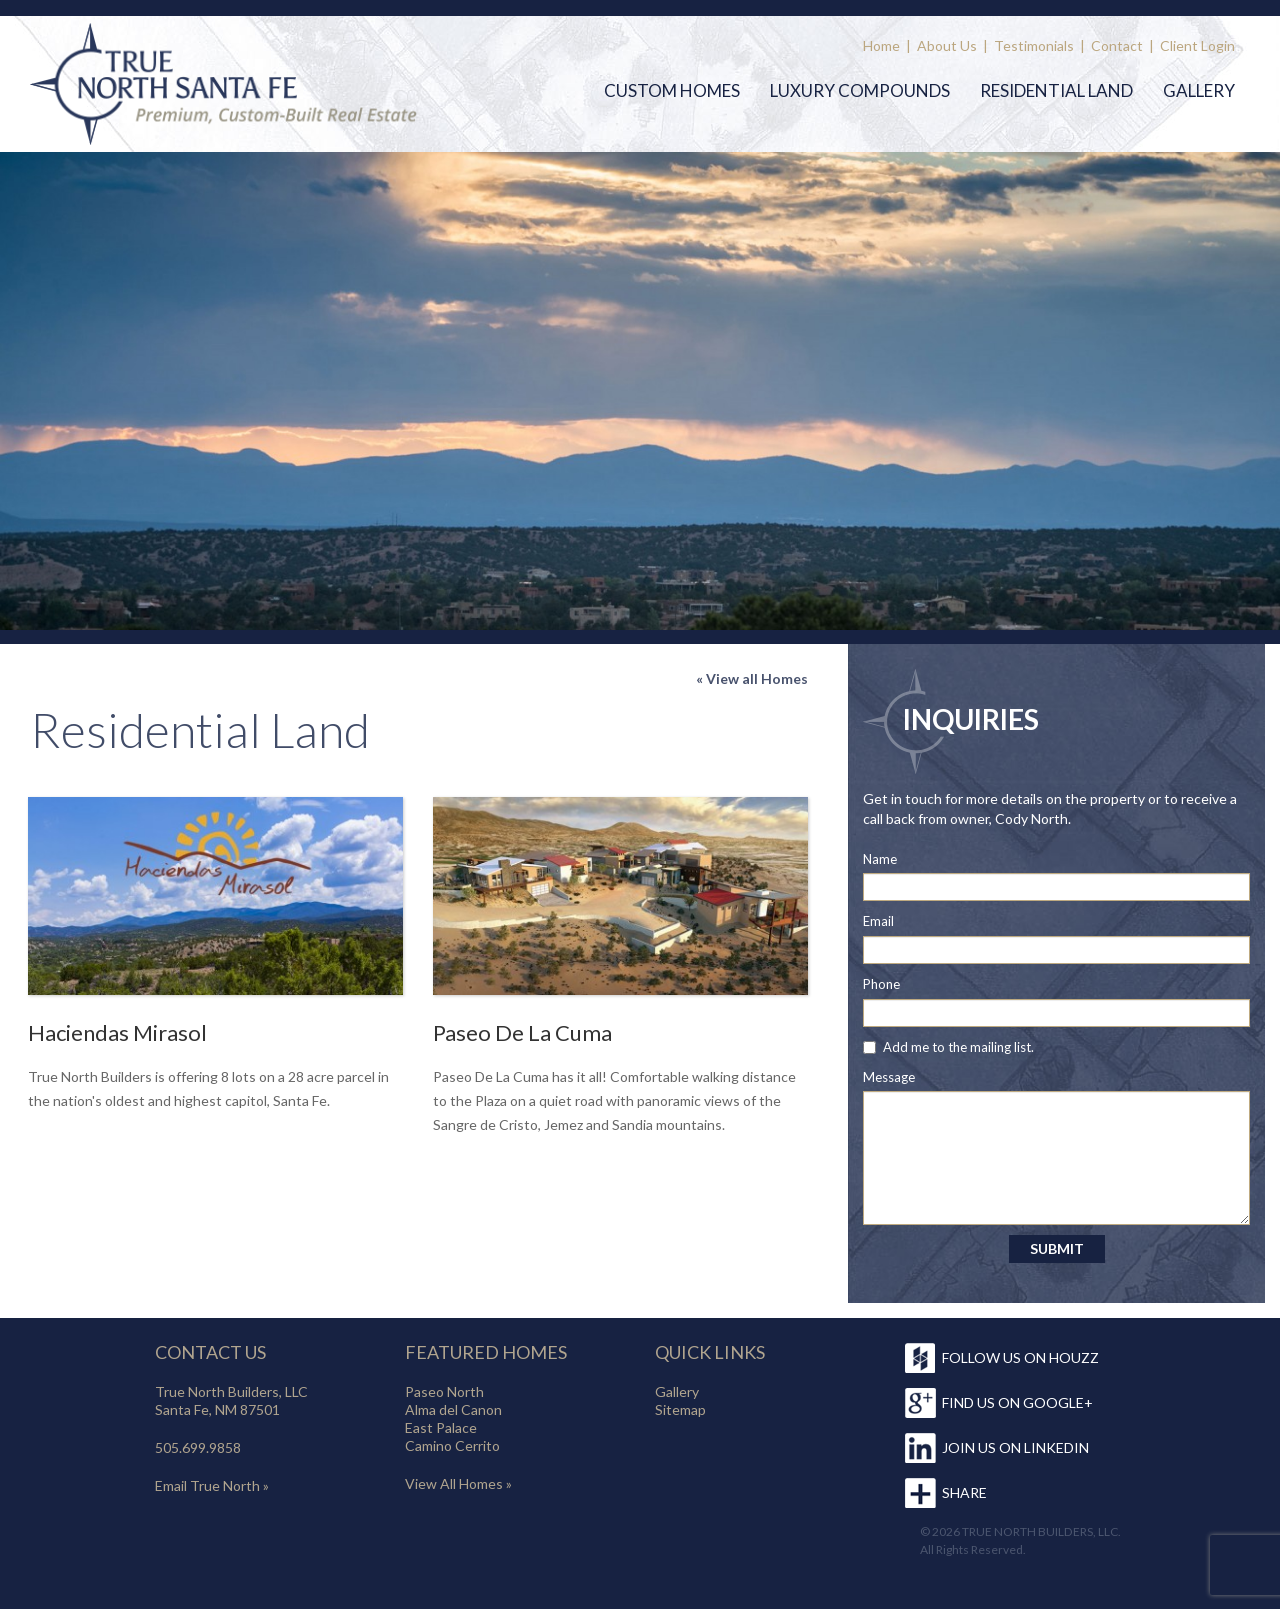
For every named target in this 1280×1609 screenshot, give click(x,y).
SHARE (964, 1492)
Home (881, 45)
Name (880, 859)
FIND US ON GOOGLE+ (1017, 1402)
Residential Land (1056, 90)
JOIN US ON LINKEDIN (1015, 1447)
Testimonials (1034, 45)
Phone (881, 984)
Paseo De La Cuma (522, 1032)
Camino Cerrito (452, 1445)
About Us (947, 45)
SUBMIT (1057, 1248)
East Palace (441, 1427)
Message (889, 1077)
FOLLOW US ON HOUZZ (1020, 1357)
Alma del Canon (453, 1409)
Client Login (1197, 45)
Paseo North (444, 1391)
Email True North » (212, 1485)
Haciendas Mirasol (117, 1032)
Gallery (1199, 90)
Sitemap (680, 1409)
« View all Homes (752, 678)
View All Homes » (458, 1483)
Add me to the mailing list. (958, 1047)
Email (878, 921)
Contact (1117, 45)
